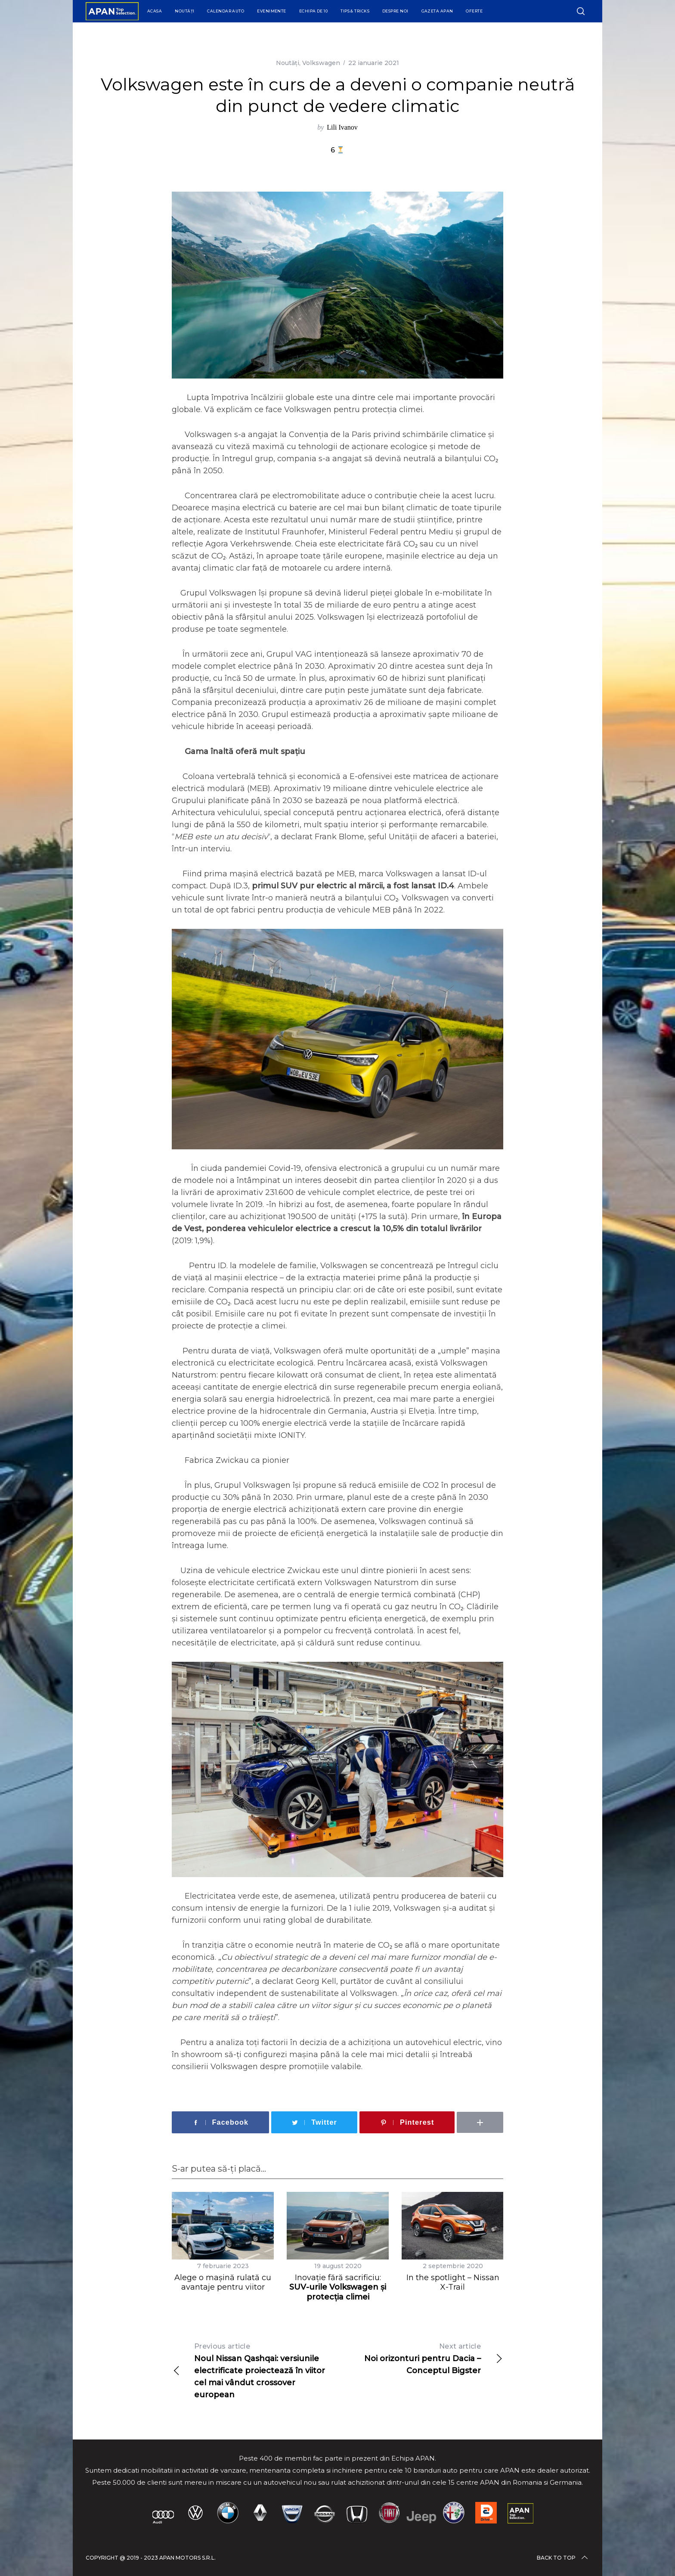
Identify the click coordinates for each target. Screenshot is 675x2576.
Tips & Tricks (355, 11)
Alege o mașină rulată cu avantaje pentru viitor (222, 2282)
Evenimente (271, 11)
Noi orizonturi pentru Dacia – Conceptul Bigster (420, 2357)
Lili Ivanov (342, 127)
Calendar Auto (225, 11)
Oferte (474, 11)
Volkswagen (321, 63)
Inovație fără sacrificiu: (338, 2287)
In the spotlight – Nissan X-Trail (452, 2282)
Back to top (563, 2558)
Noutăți (184, 11)
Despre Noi (395, 11)
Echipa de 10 (313, 11)
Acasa (154, 11)
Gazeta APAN (437, 11)
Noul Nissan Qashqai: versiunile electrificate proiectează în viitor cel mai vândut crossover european (255, 2369)
